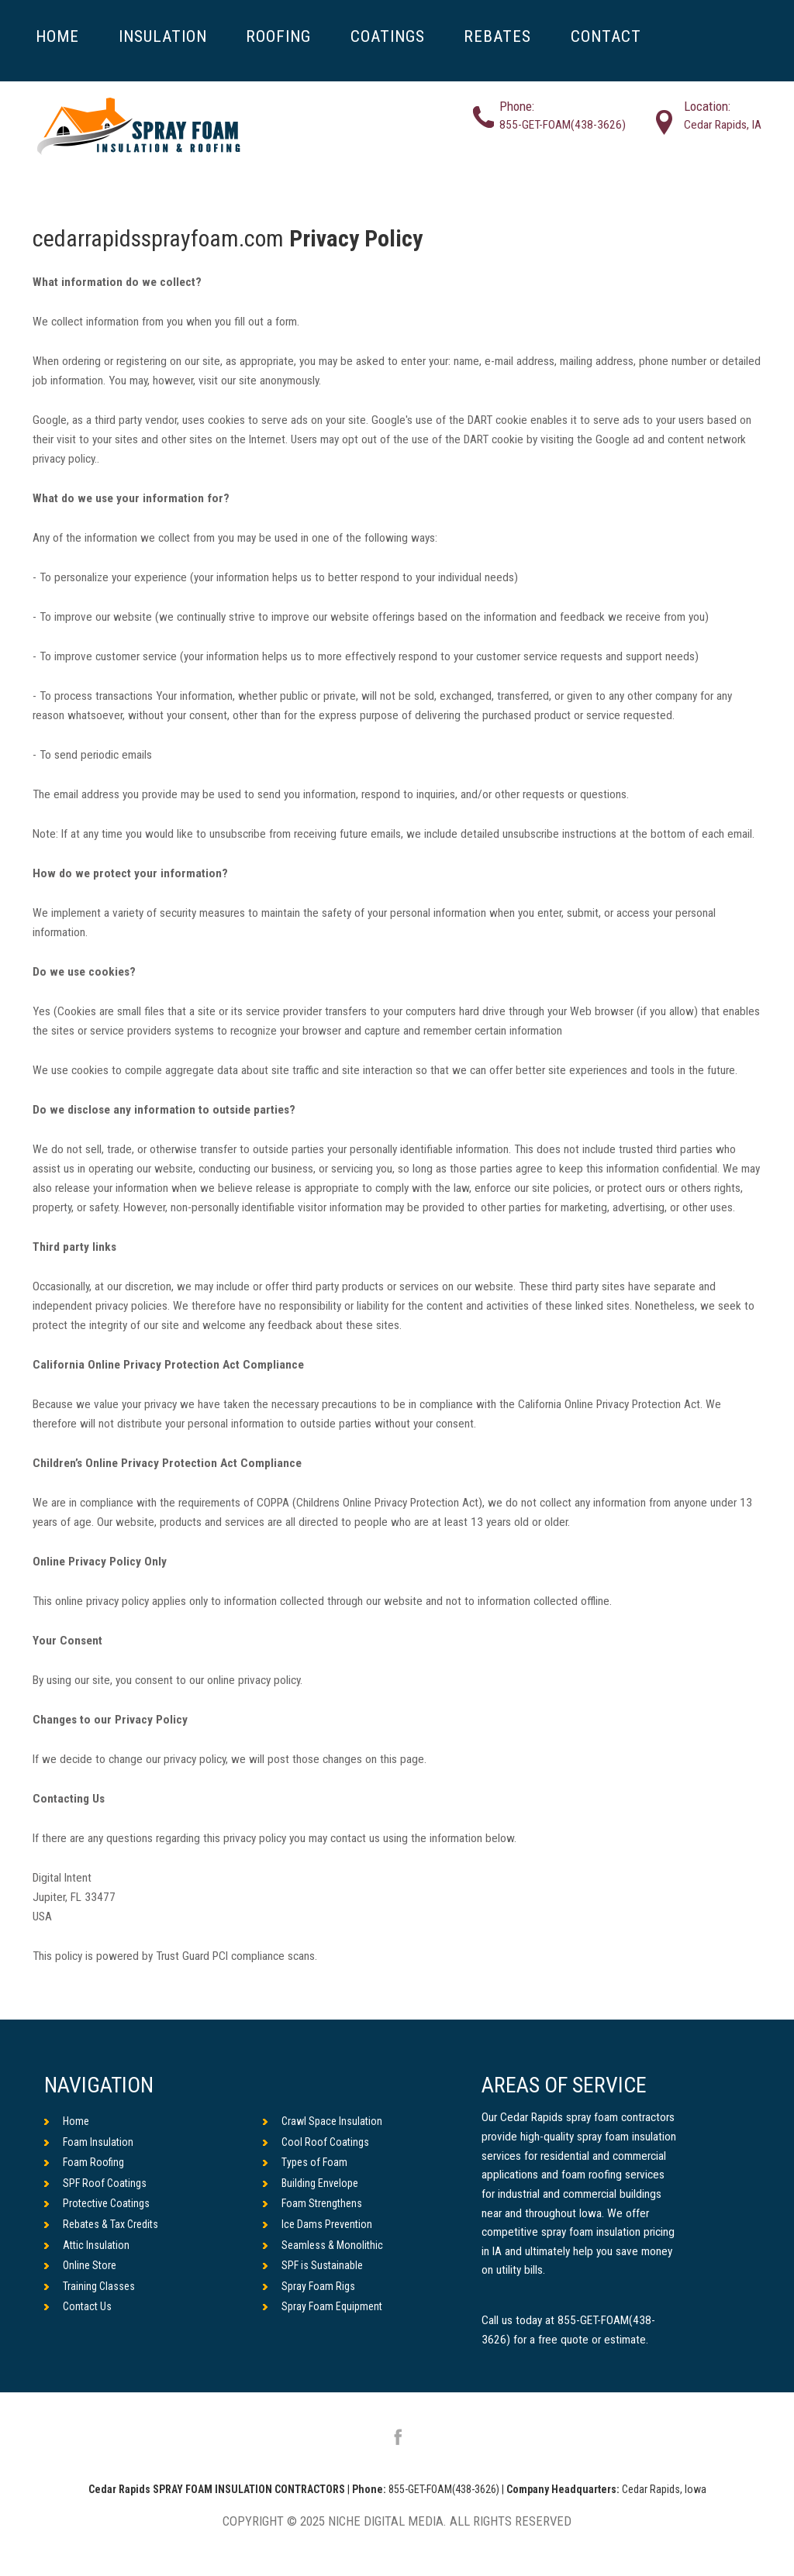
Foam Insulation (88, 2142)
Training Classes (89, 2286)
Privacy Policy (356, 238)
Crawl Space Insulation (322, 2121)
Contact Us (78, 2306)
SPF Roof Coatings (95, 2183)
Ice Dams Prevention (317, 2224)
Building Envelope (310, 2183)
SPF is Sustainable (313, 2265)
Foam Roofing (84, 2162)
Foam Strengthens (312, 2203)
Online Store (80, 2265)
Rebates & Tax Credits (101, 2224)
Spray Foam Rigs (309, 2286)
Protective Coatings (97, 2203)
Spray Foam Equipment (322, 2306)
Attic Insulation (86, 2245)
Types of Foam (305, 2162)
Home (66, 2121)
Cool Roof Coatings (316, 2142)
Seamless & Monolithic (323, 2245)
